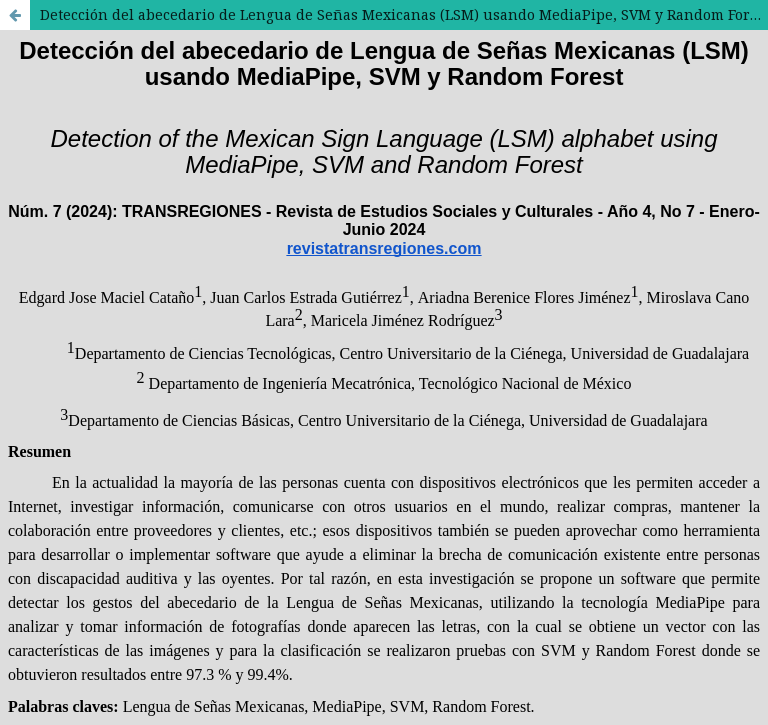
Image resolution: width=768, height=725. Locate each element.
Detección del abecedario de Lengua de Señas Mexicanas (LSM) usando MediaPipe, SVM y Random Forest (404, 14)
